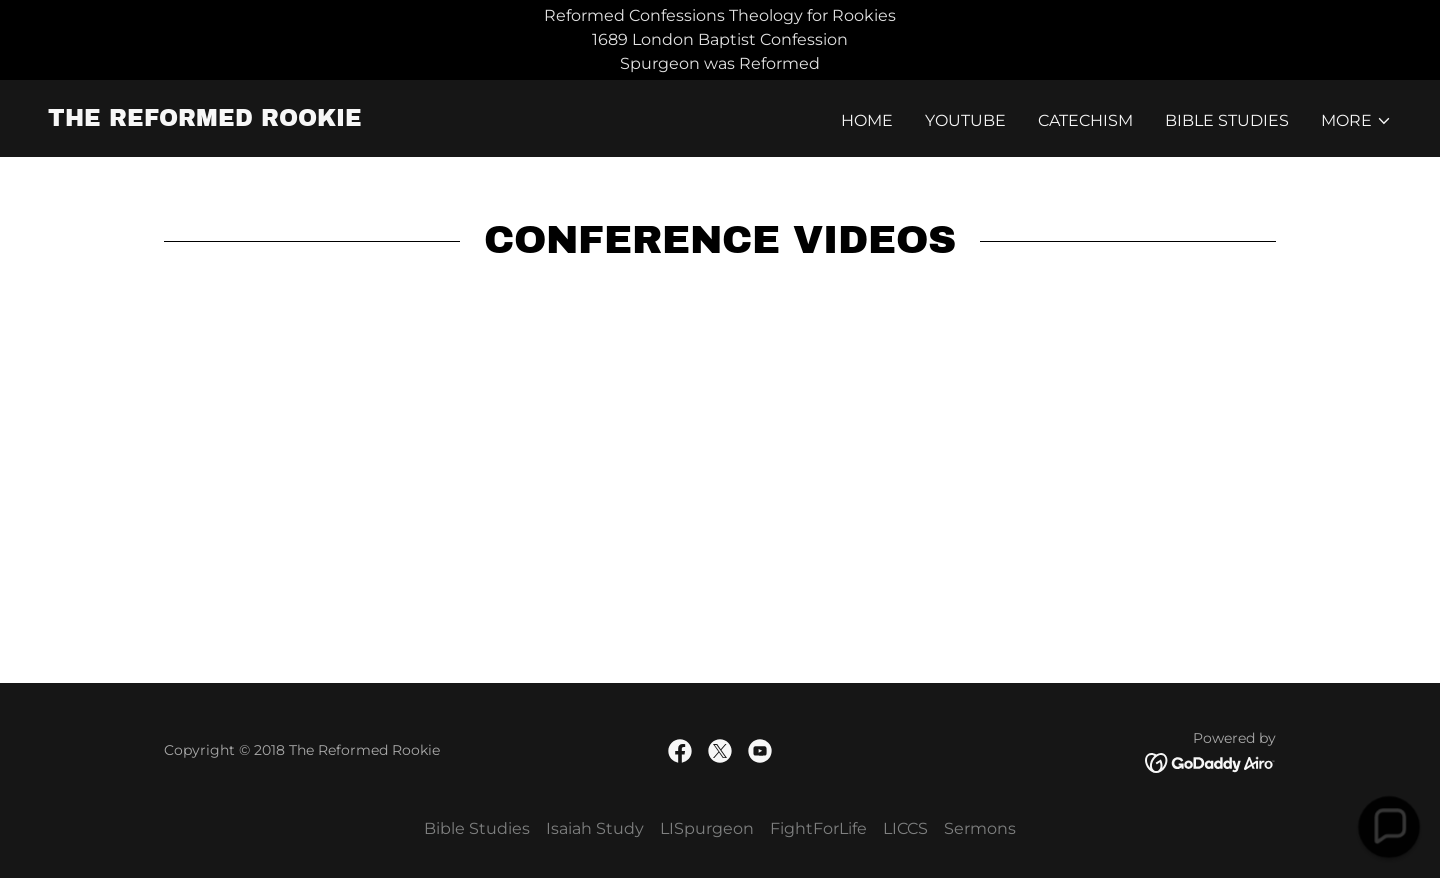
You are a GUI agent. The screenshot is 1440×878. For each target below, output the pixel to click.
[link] (205, 120)
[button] (1356, 121)
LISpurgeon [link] (707, 828)
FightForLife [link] (818, 828)
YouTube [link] (965, 120)
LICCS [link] (905, 828)
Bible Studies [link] (1227, 120)
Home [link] (867, 120)
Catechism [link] (1085, 120)
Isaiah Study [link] (595, 828)
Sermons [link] (980, 828)
